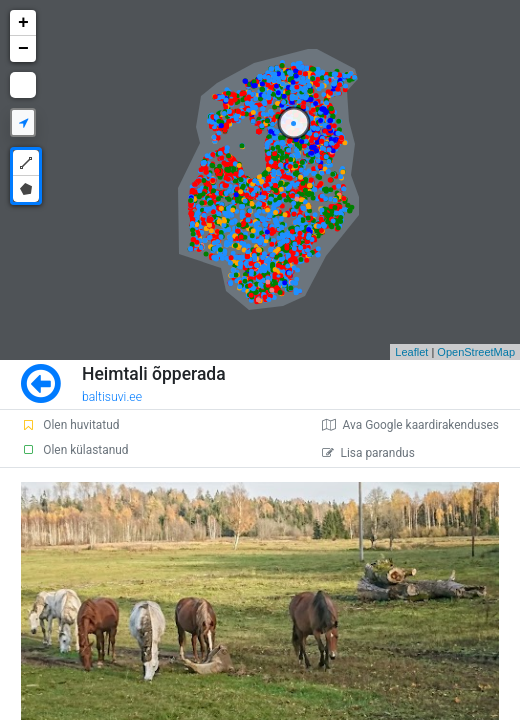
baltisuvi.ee (112, 397)
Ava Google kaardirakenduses (410, 425)
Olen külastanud (74, 450)
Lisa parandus (368, 453)
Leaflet (411, 352)
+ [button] (23, 23)
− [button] (23, 49)
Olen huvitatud (70, 425)
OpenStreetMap (476, 352)
